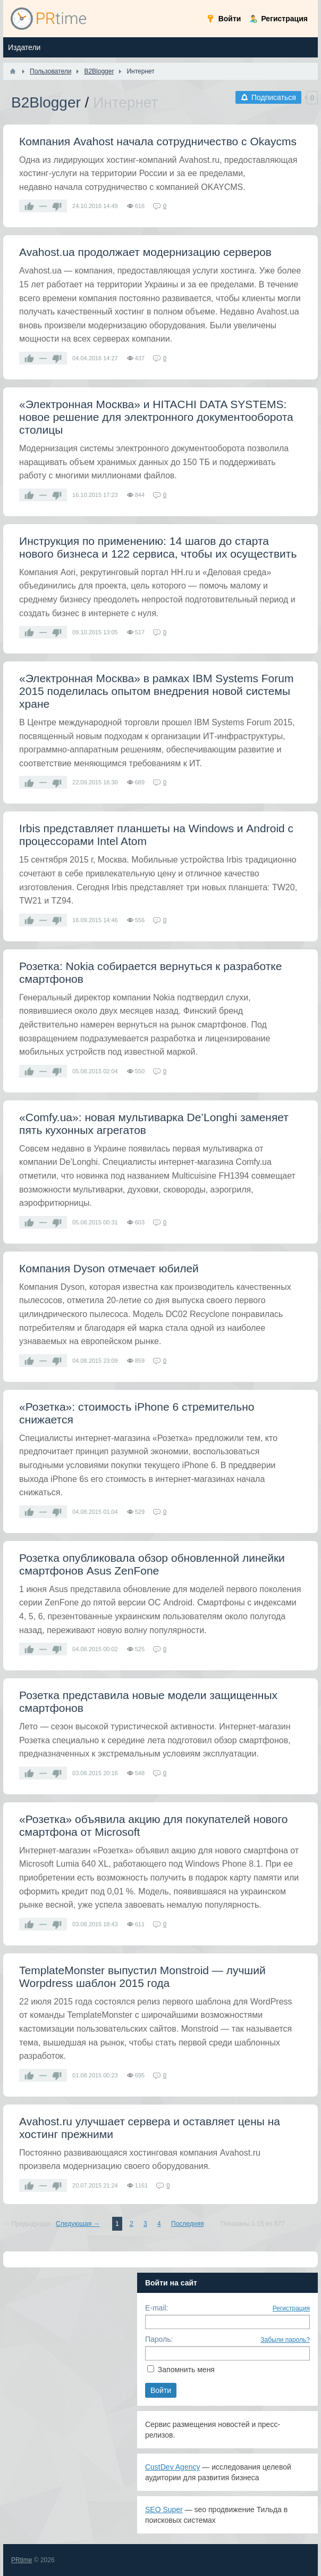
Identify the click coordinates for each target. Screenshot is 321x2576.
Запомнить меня (186, 2369)
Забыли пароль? (285, 2339)
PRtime (21, 2560)
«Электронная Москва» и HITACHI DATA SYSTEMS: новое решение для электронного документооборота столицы (156, 417)
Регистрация (291, 2308)
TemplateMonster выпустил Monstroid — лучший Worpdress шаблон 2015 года (142, 1976)
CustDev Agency (172, 2467)
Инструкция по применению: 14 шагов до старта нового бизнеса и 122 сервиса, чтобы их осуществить (158, 547)
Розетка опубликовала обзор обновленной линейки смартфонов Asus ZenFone (152, 1564)
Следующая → (77, 2223)
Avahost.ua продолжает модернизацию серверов (145, 252)
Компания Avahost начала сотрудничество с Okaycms (158, 141)
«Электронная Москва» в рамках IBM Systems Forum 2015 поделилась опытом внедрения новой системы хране (156, 691)
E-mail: (156, 2308)
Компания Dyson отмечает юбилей (109, 1268)
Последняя (187, 2223)
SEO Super (164, 2509)
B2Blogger (46, 102)
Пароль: (159, 2339)
